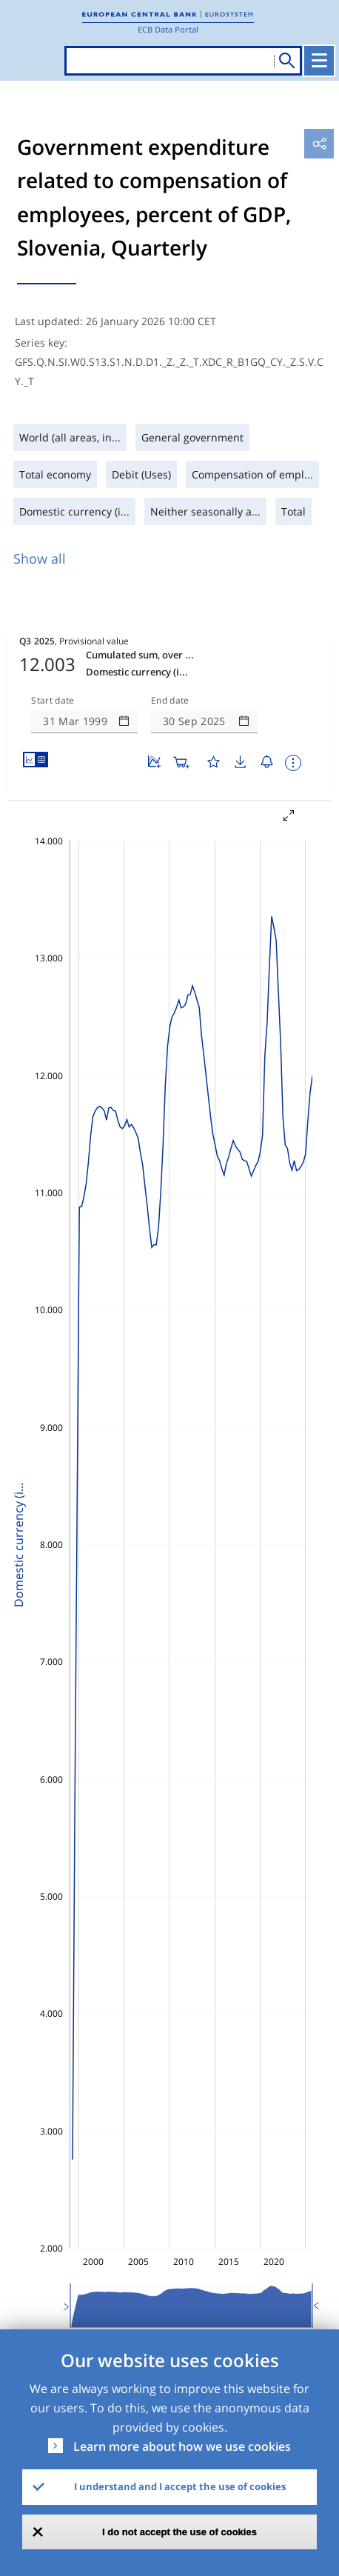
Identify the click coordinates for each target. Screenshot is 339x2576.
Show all (39, 558)
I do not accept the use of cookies (179, 2531)
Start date (52, 701)
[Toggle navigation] (319, 61)
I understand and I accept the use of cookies (180, 2486)
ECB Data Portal (168, 29)
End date (170, 701)
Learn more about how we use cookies (182, 2446)
